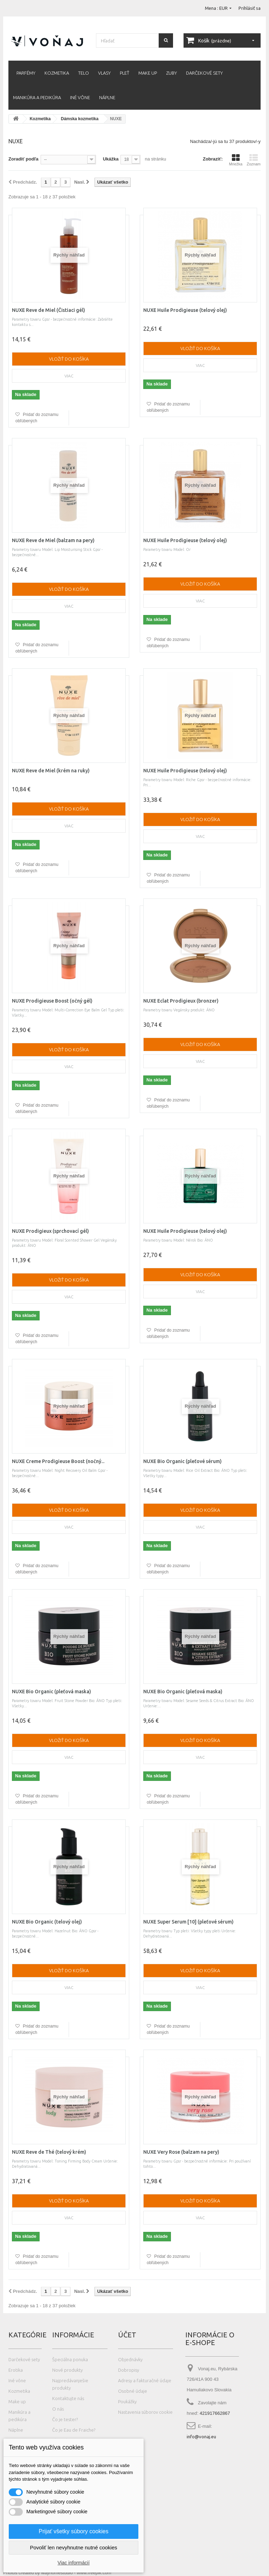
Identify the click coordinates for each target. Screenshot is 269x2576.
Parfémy (25, 72)
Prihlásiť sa (250, 8)
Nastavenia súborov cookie (145, 2412)
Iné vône (80, 97)
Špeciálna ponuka (70, 2359)
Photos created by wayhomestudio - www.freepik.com (57, 2572)
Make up (147, 72)
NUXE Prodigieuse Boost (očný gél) (52, 1001)
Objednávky (130, 2359)
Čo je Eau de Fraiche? (73, 2429)
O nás (58, 2408)
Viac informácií (73, 2562)
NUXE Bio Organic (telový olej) (47, 1922)
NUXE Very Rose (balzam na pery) (181, 2152)
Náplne (107, 97)
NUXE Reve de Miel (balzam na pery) (53, 540)
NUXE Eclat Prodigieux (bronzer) (181, 1001)
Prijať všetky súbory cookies (74, 2531)
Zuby (171, 72)
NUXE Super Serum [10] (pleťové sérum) (188, 1922)
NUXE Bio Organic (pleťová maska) (51, 1691)
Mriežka (236, 159)
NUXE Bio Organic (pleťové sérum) (182, 1461)
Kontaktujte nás (68, 2398)
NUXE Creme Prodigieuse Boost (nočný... (58, 1461)
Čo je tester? (65, 2419)
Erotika (15, 2369)
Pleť (124, 72)
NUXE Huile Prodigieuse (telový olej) (185, 310)
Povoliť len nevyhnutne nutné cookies (73, 2547)
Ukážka (111, 159)
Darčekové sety (204, 72)
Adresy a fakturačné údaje (144, 2380)
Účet (127, 2335)
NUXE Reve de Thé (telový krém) (49, 2152)
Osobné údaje (132, 2391)
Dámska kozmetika (79, 118)
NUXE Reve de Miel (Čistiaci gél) (48, 310)
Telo (83, 72)
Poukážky (127, 2401)
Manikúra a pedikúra (37, 97)
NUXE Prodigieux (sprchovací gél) (50, 1231)
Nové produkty (67, 2369)
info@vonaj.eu (201, 2436)
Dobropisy (128, 2369)
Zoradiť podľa (23, 159)
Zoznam (254, 159)
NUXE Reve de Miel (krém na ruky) (51, 770)
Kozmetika (56, 72)
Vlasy (104, 72)
